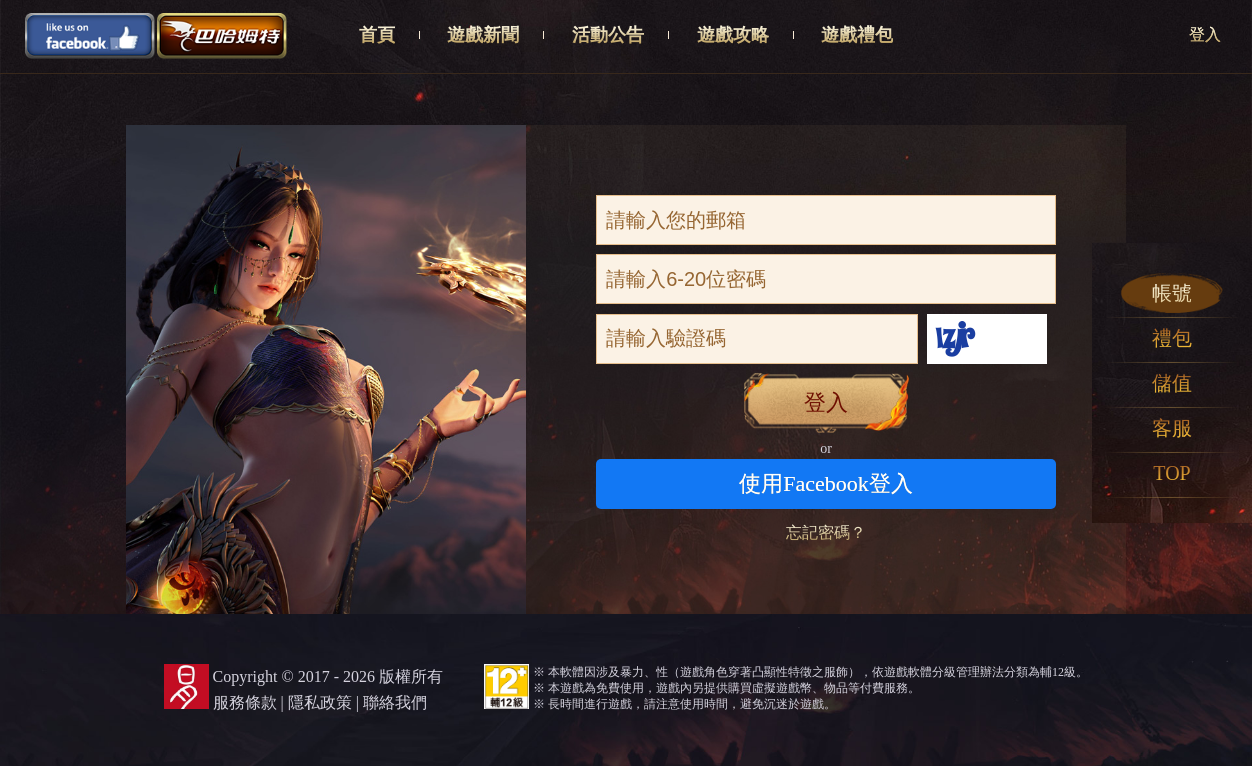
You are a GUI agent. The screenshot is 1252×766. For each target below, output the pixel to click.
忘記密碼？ (826, 532)
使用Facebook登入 (826, 483)
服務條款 (245, 702)
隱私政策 (320, 702)
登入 (1205, 34)
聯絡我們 (395, 702)
